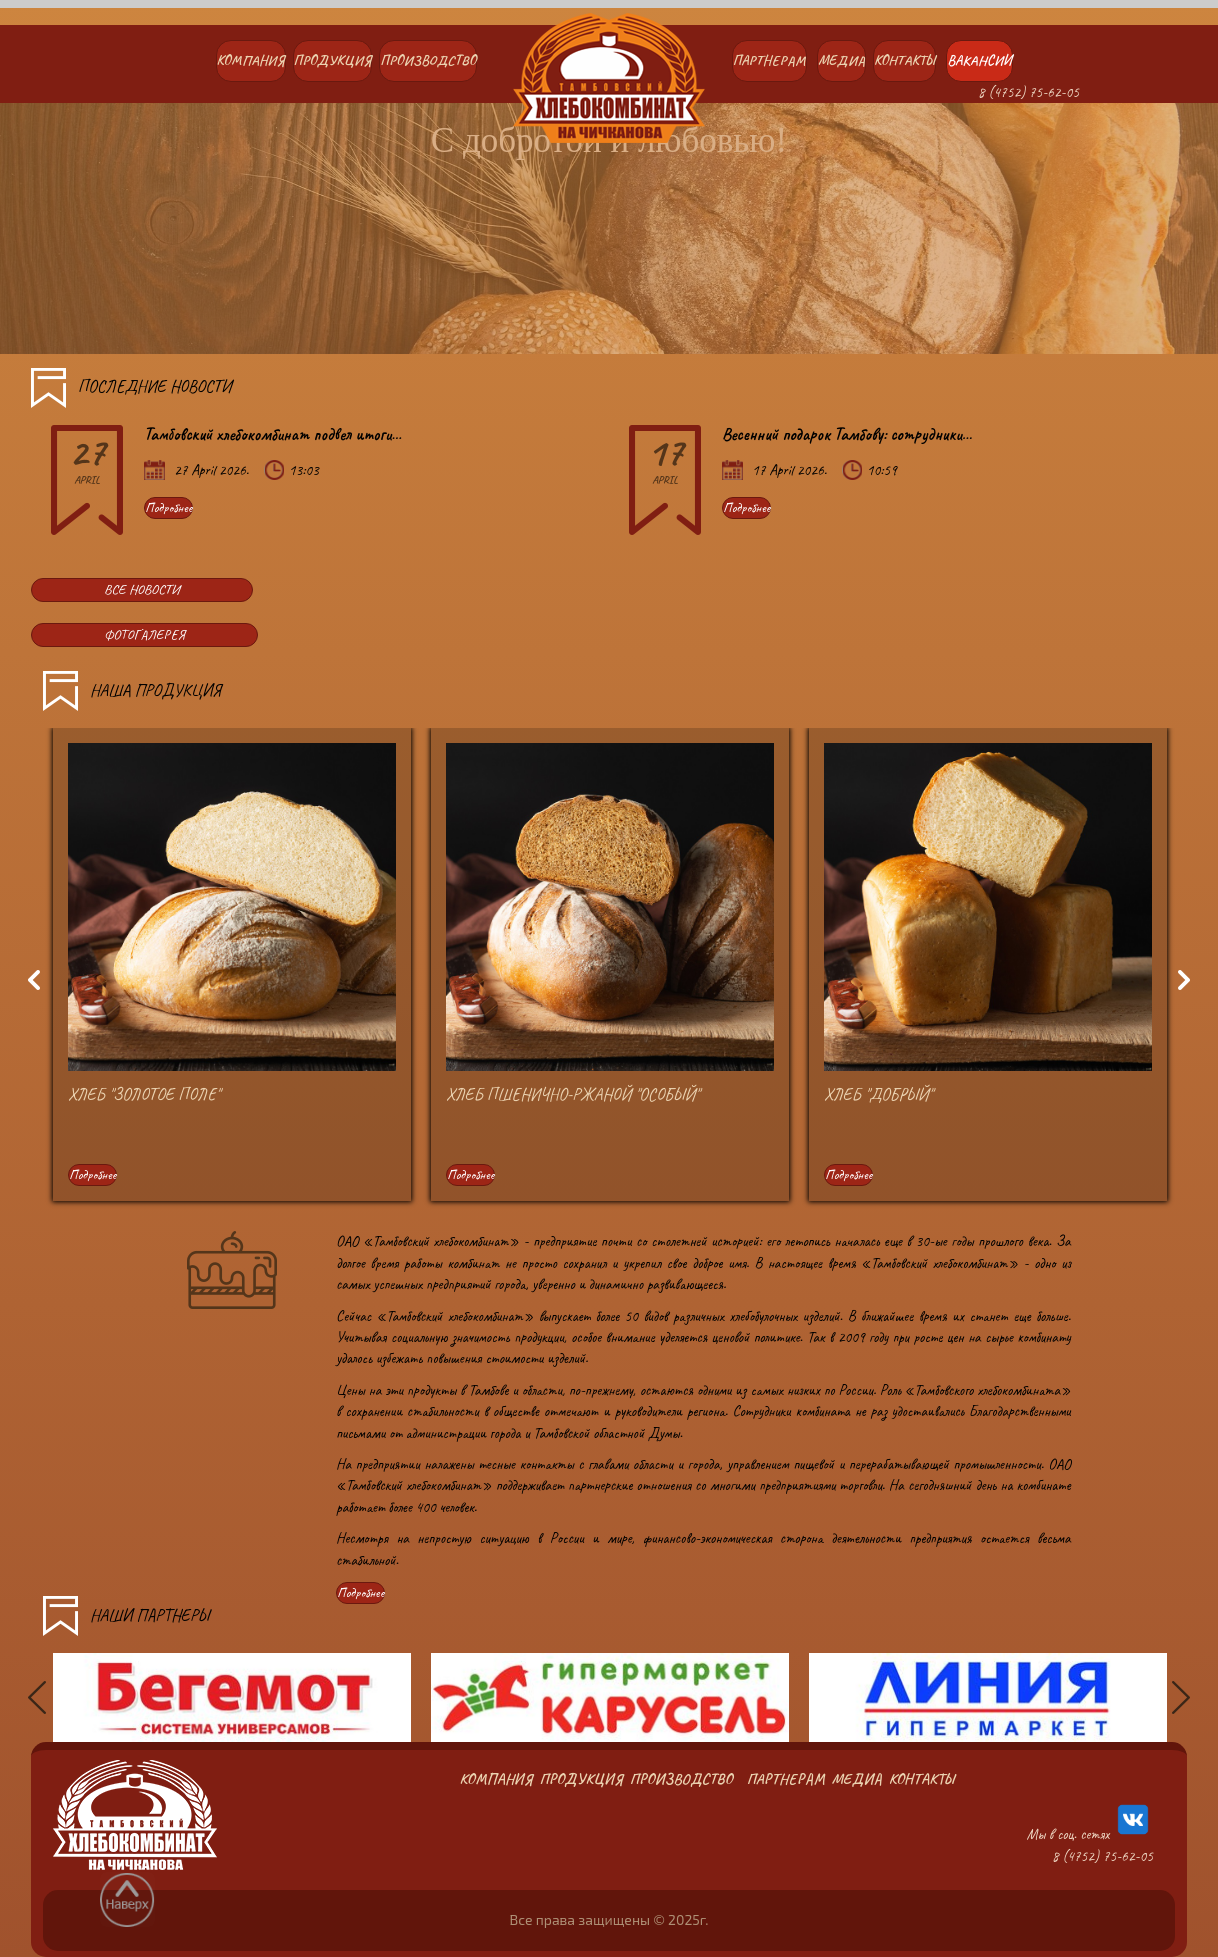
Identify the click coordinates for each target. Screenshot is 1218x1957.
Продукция (333, 60)
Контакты (904, 60)
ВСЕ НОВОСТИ (142, 589)
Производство (428, 60)
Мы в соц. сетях (1089, 1822)
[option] (232, 979)
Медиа (841, 60)
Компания (251, 60)
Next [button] (1187, 981)
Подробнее (168, 507)
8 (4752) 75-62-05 (1028, 92)
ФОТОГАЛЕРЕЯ (144, 634)
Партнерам (769, 60)
